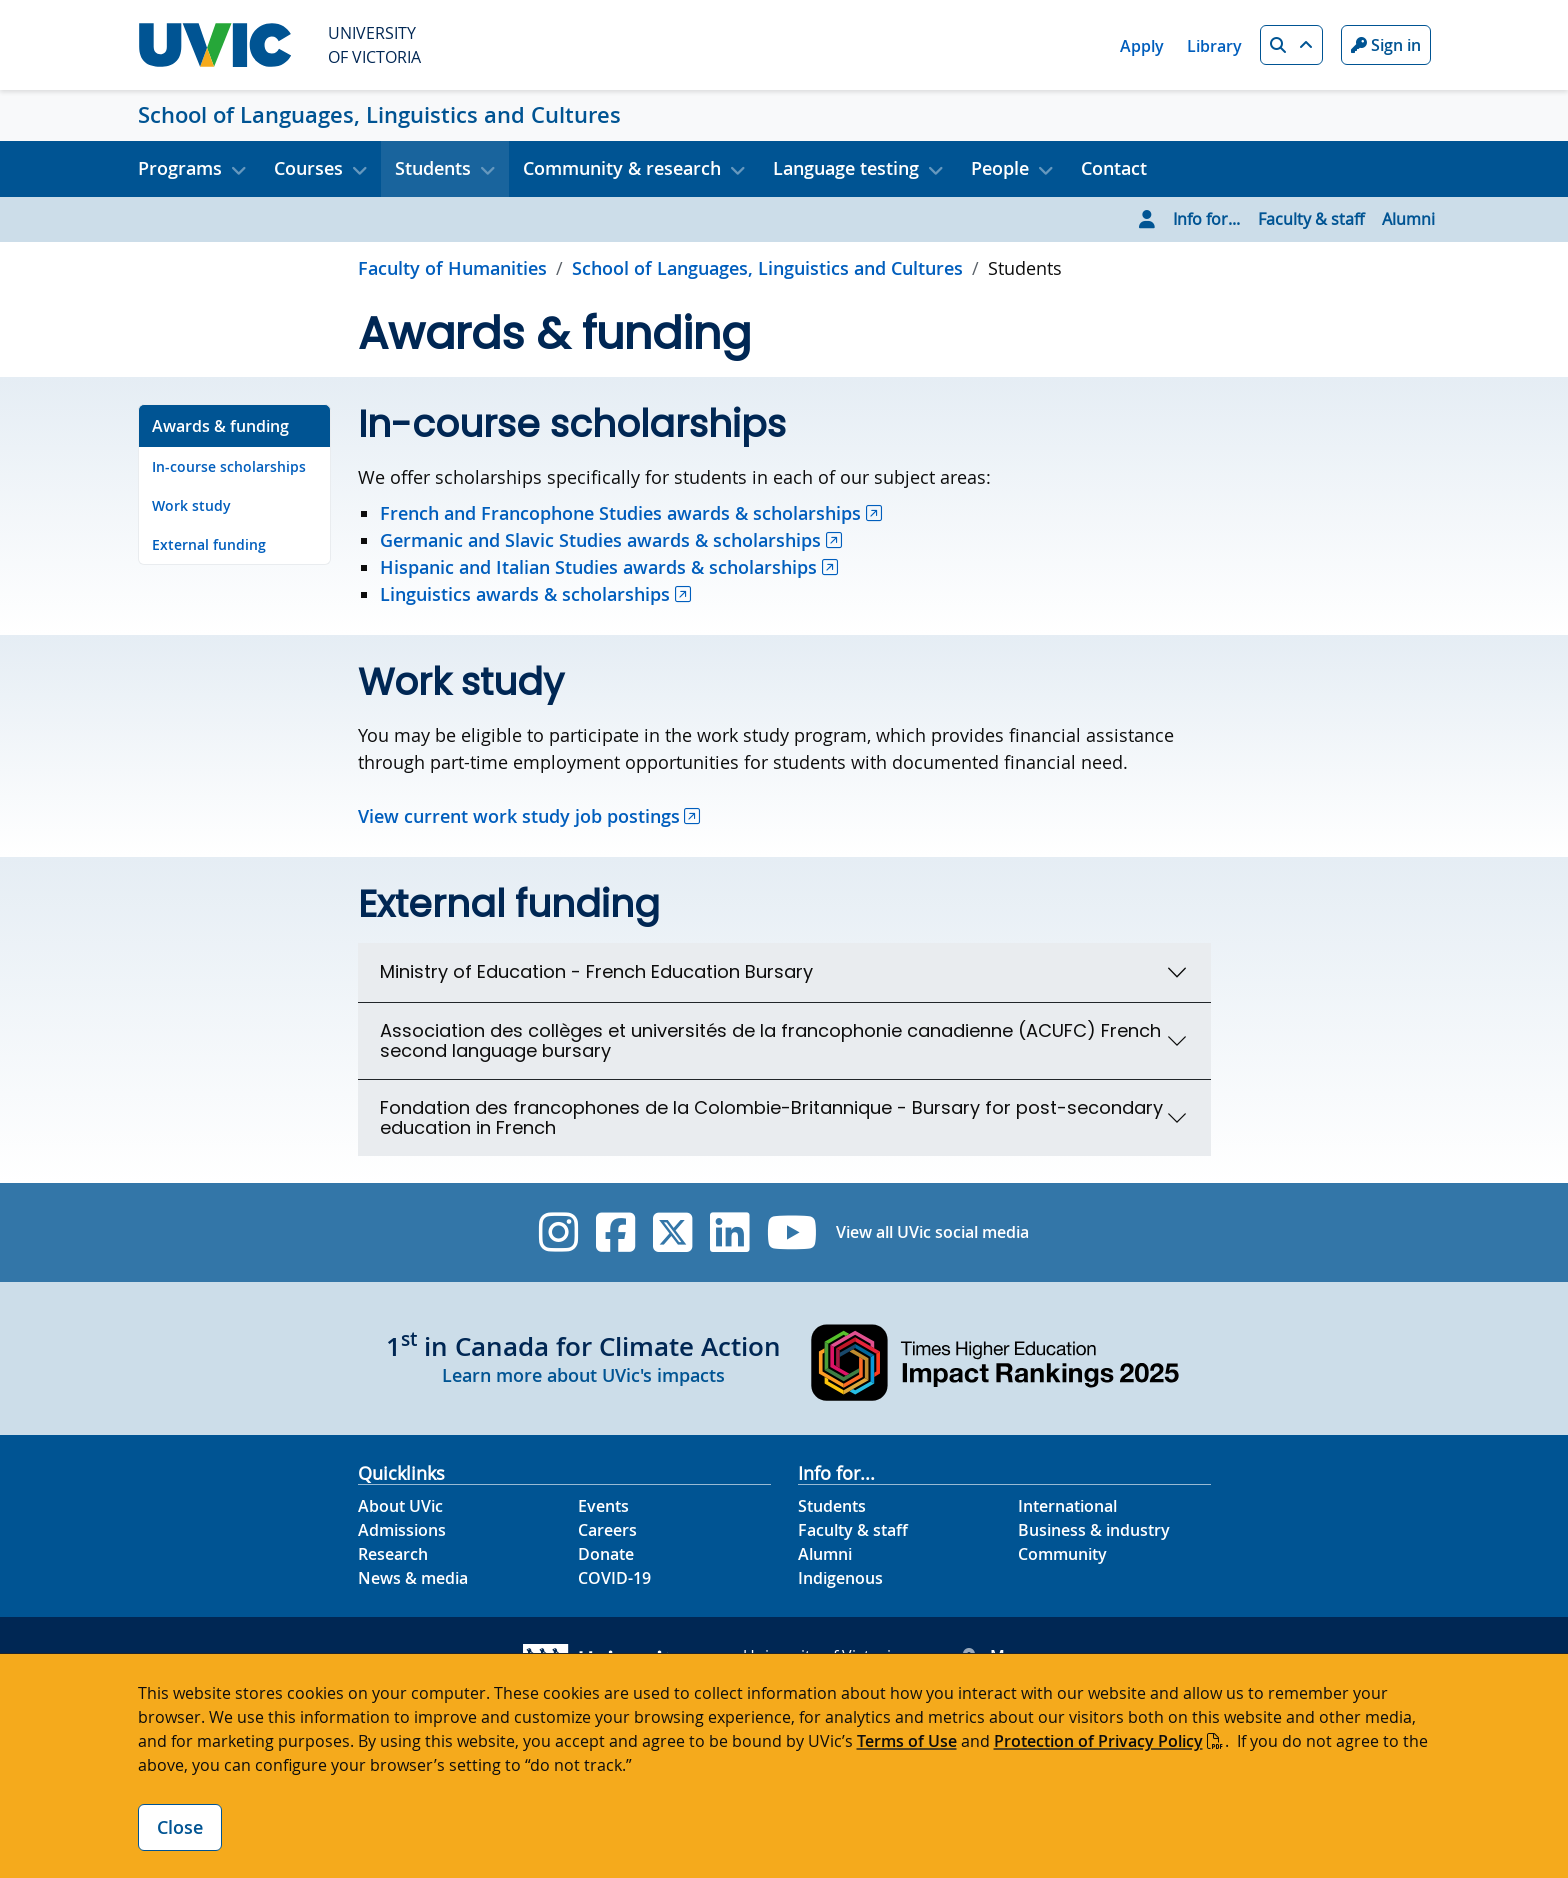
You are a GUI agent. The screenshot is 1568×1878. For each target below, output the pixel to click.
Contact (1114, 168)
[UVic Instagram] (558, 1232)
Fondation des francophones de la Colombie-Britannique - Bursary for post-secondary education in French (771, 1117)
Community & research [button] (622, 168)
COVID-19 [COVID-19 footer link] (614, 1578)
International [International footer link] (1067, 1506)
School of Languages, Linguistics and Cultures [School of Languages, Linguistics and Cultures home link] (379, 115)
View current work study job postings (519, 816)
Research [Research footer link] (393, 1554)
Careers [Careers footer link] (607, 1530)
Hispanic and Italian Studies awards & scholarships (598, 567)
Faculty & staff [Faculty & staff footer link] (853, 1530)
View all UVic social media (932, 1232)
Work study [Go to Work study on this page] (191, 505)
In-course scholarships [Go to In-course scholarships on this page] (229, 466)
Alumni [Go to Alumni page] (1408, 219)
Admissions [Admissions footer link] (402, 1530)
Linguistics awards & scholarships (525, 594)
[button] (1291, 45)
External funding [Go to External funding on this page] (209, 544)
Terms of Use (907, 1741)
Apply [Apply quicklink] (1142, 46)
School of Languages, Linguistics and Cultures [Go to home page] (767, 268)
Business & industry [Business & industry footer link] (1094, 1530)
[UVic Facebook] (615, 1232)
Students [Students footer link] (832, 1506)
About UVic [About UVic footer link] (400, 1506)
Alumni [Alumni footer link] (825, 1554)
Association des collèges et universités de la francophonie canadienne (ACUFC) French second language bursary (770, 1040)
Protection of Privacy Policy (1098, 1741)
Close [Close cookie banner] (180, 1827)
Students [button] (433, 168)
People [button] (1000, 168)
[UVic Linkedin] (729, 1232)
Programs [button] (180, 168)
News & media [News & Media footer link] (413, 1578)
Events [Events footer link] (603, 1506)
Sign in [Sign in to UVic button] (1386, 45)
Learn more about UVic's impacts (583, 1375)
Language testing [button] (846, 168)
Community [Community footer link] (1062, 1554)
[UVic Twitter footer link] (672, 1232)
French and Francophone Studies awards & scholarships (620, 513)
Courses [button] (308, 168)
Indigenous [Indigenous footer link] (840, 1578)
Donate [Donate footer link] (606, 1554)
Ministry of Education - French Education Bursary (596, 971)
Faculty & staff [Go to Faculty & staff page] (1311, 219)
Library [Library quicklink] (1214, 46)
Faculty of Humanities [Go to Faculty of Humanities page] (452, 268)
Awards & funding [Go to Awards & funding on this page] (220, 426)
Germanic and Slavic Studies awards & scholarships (600, 540)
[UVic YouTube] (792, 1232)
